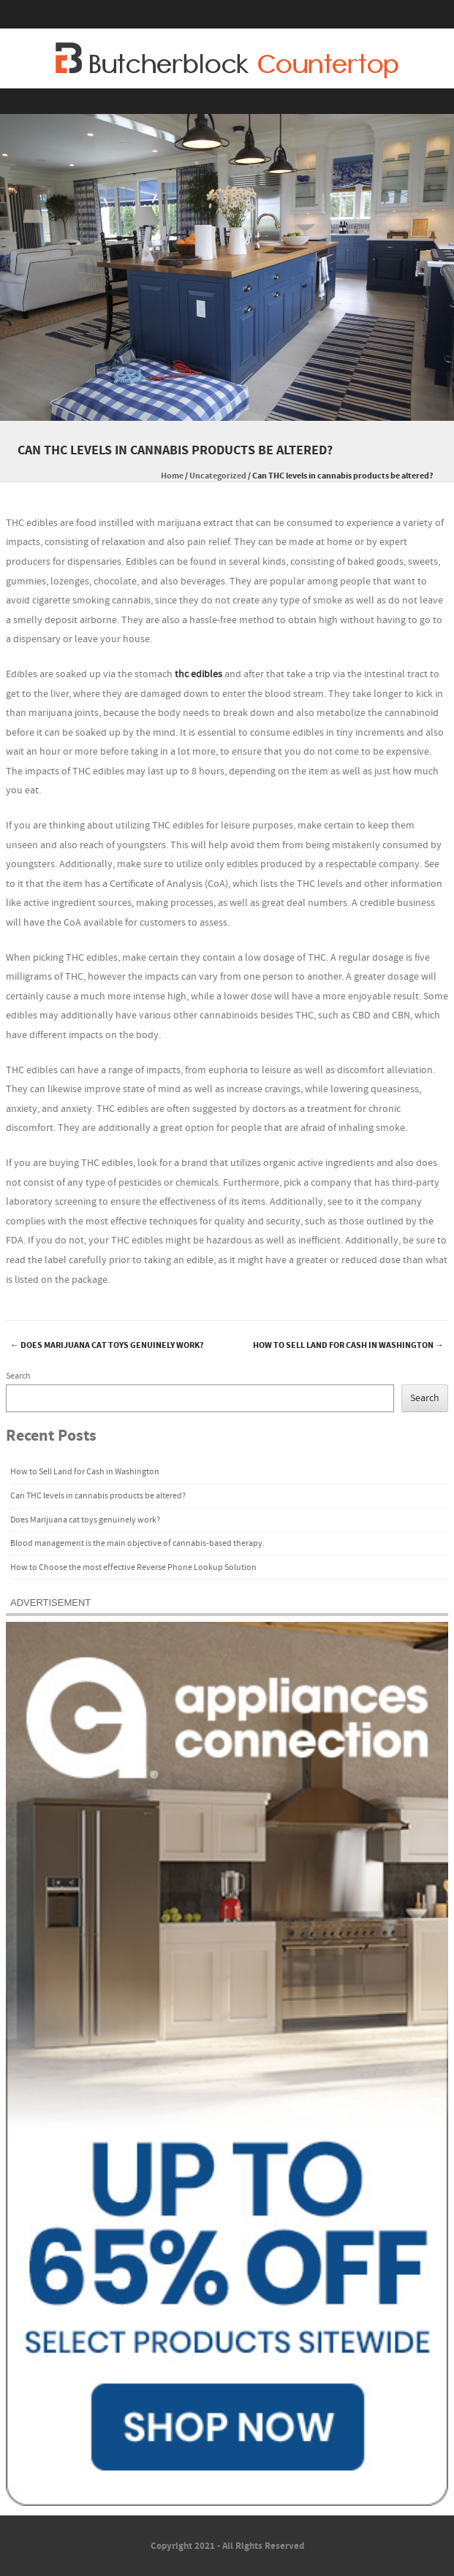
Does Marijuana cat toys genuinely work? (107, 1345)
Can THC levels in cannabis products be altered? (98, 1495)
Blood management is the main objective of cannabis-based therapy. (137, 1543)
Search (18, 1376)
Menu (227, 101)
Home (172, 476)
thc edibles (198, 674)
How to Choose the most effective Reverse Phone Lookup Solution (133, 1567)
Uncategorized (217, 476)
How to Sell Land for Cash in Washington (348, 1345)
